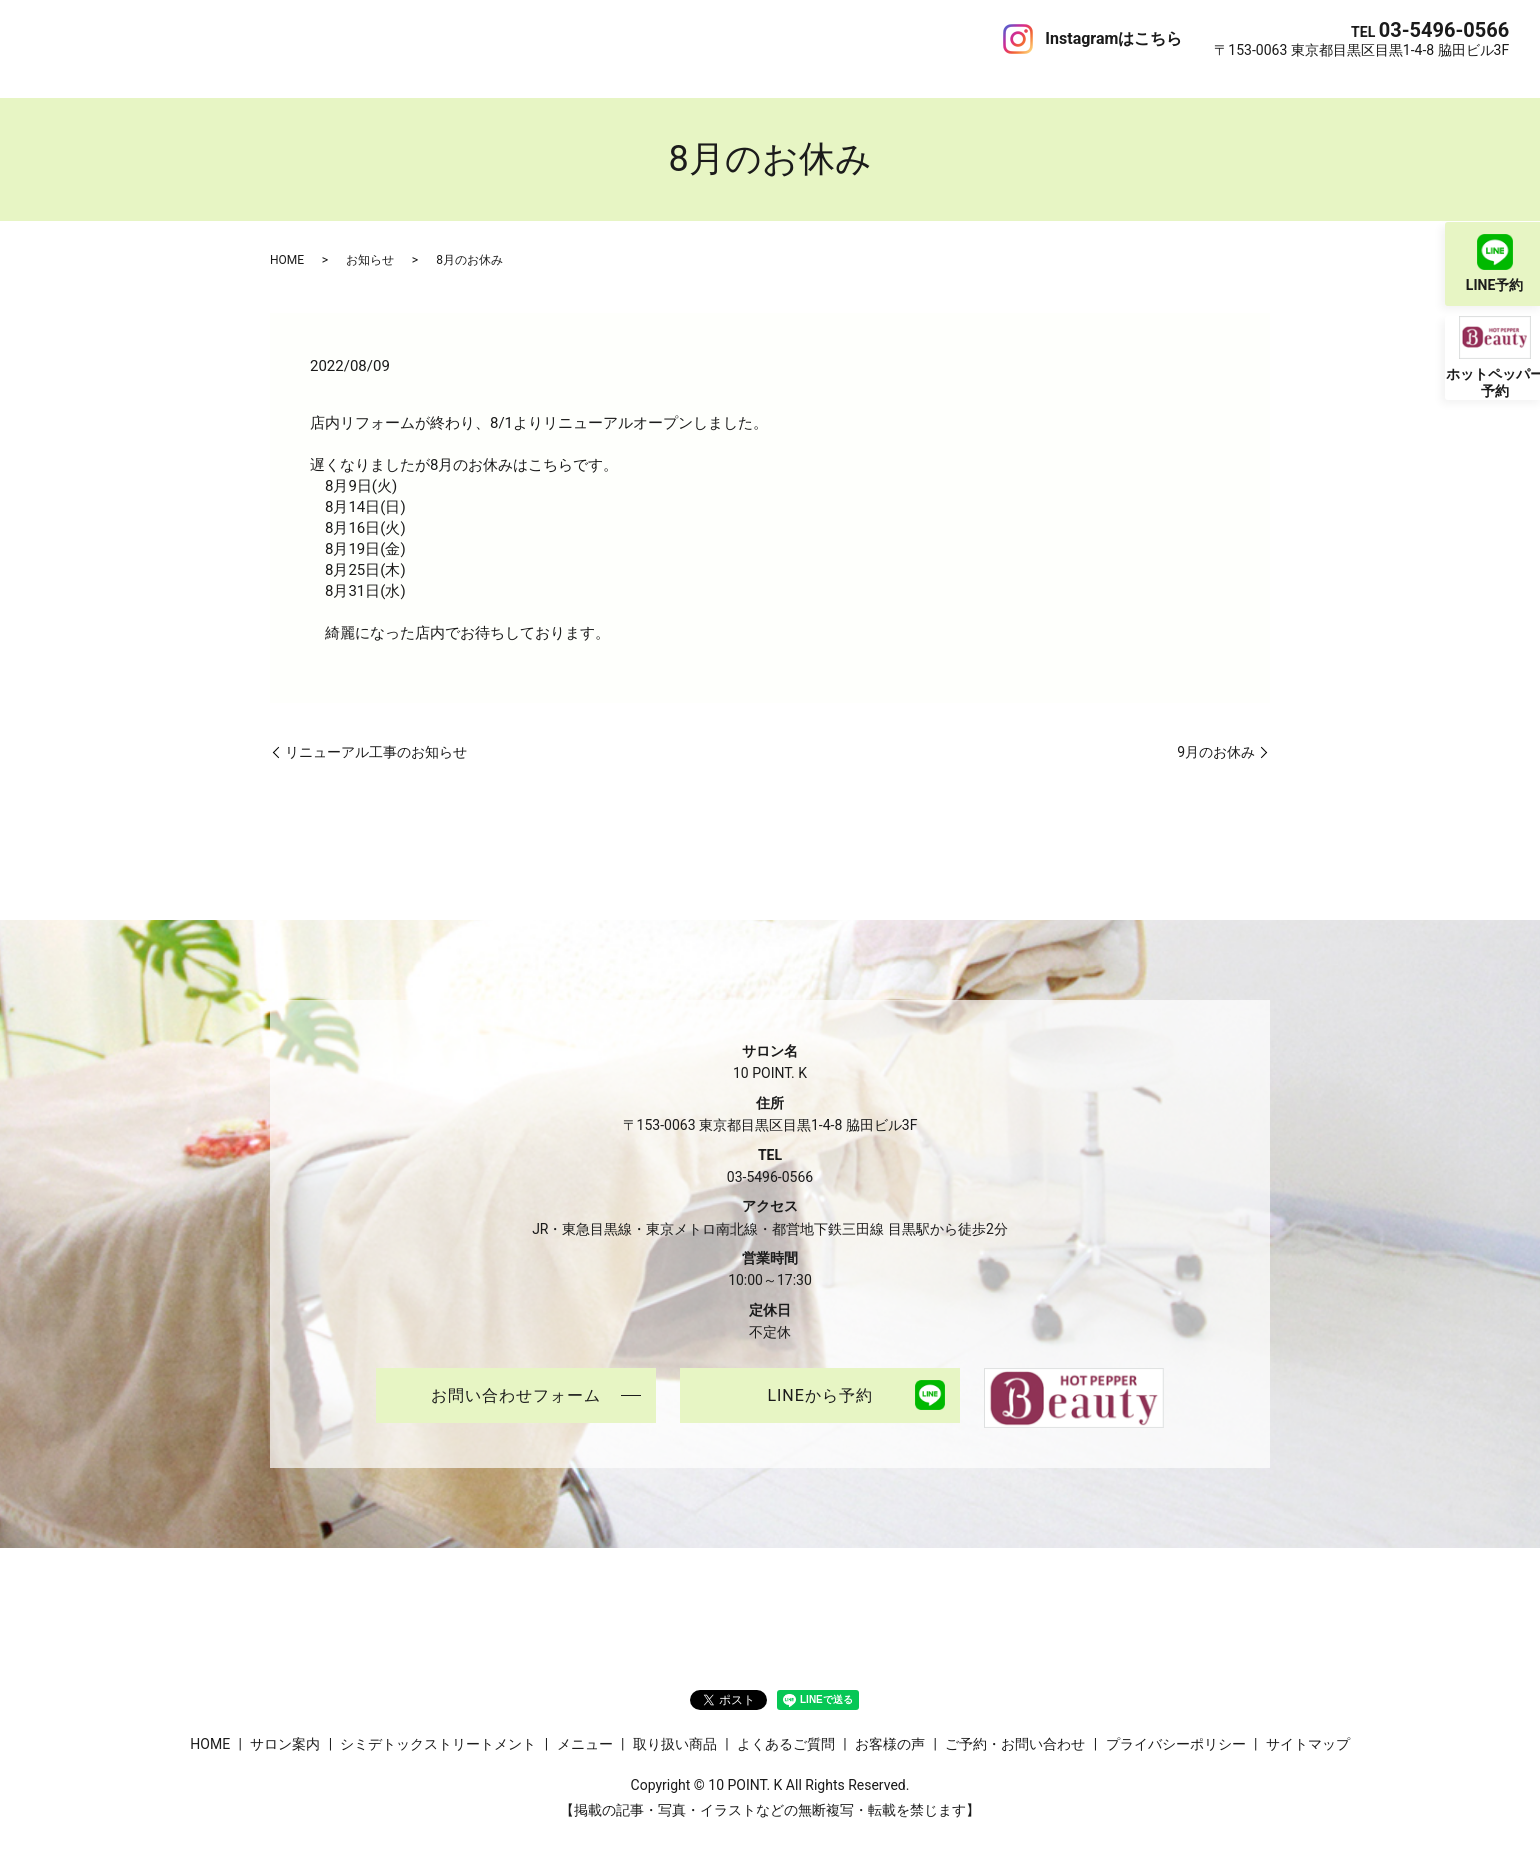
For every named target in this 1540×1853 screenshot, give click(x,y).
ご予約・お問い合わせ (876, 38)
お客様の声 (700, 38)
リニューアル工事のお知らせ (376, 731)
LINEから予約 (819, 1376)
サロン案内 (120, 38)
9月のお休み (1216, 731)
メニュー (412, 38)
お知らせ (370, 239)
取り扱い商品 (495, 38)
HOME (52, 38)
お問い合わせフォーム (516, 1376)
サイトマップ (1308, 1724)
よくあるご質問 (602, 38)
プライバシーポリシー (1176, 1724)
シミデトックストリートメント (270, 38)
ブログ (770, 38)
